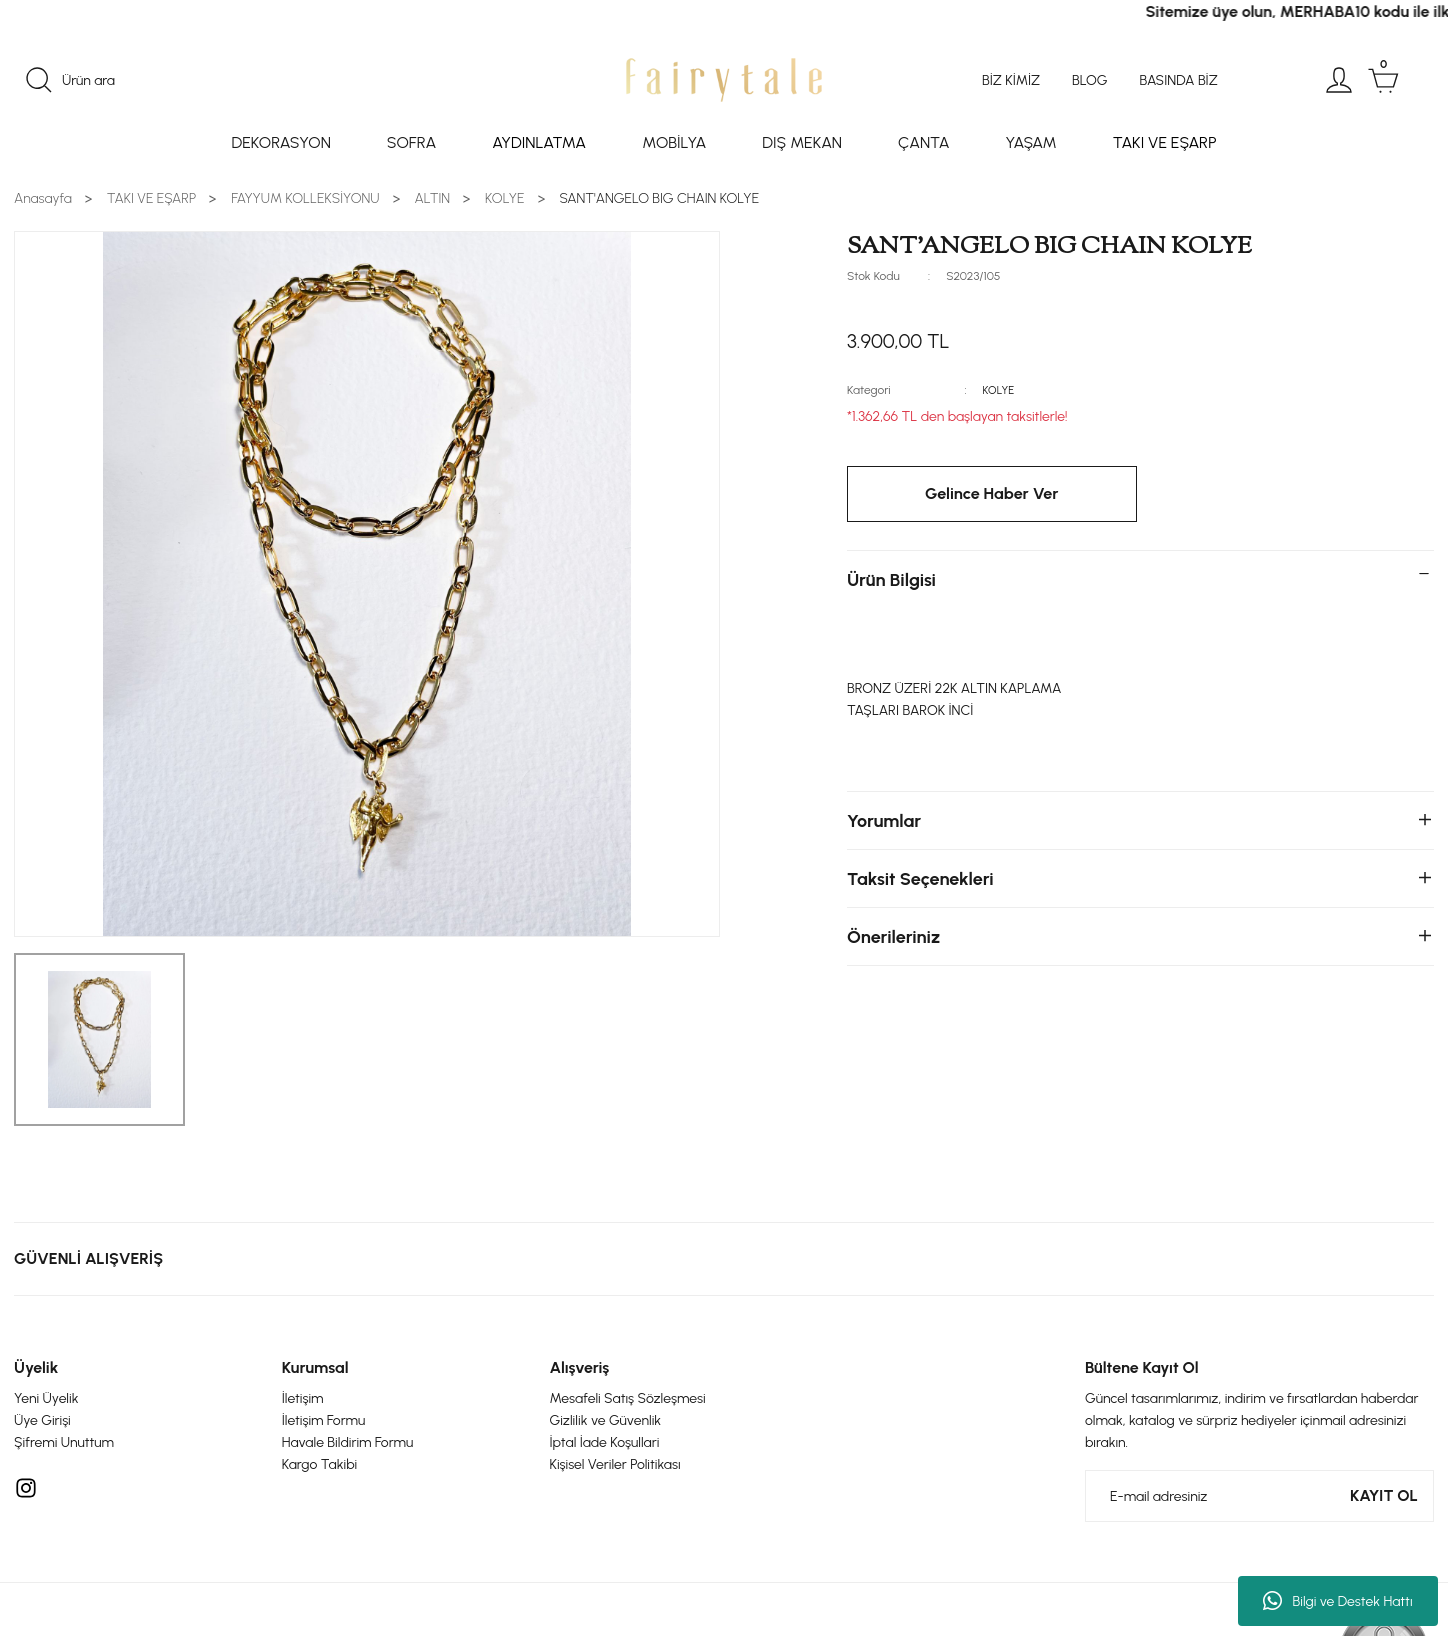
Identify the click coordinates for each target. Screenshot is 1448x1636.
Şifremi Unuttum (64, 1442)
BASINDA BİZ (1179, 80)
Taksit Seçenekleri (920, 879)
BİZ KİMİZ (1011, 80)
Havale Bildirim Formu (348, 1442)
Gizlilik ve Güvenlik (606, 1420)
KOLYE (1000, 390)
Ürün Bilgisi (891, 580)
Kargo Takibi (319, 1464)
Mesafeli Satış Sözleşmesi (628, 1398)
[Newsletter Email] (1259, 1496)
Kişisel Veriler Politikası (615, 1464)
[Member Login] (1339, 80)
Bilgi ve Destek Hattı (1337, 1601)
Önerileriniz (893, 937)
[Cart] (1383, 80)
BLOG (1089, 80)
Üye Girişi (42, 1420)
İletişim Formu (323, 1420)
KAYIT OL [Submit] (1384, 1495)
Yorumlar (884, 821)
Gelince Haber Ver (992, 494)
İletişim (303, 1398)
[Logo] (724, 80)
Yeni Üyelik (46, 1398)
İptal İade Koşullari (605, 1442)
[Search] (248, 80)
